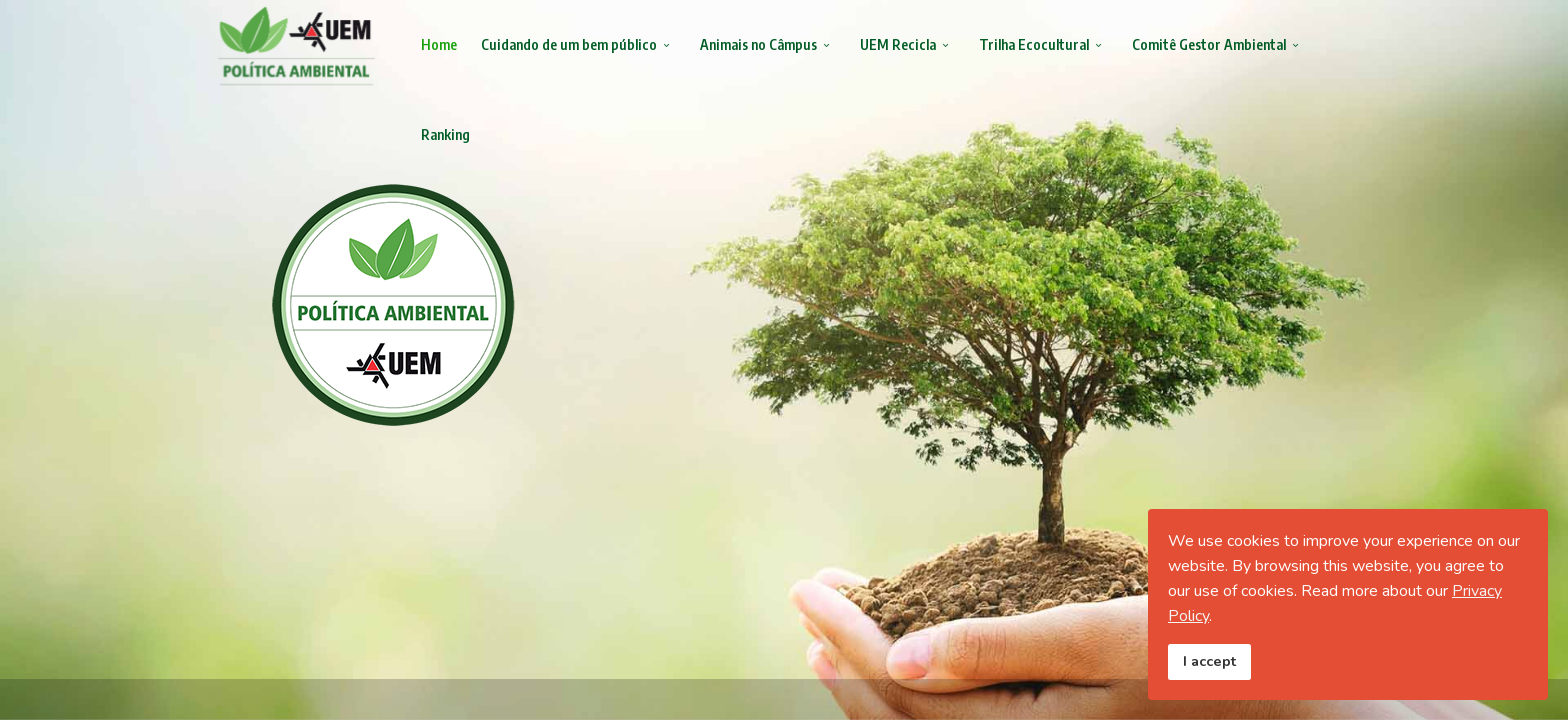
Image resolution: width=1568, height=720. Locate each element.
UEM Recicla (898, 44)
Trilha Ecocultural (1034, 44)
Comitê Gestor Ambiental (1209, 44)
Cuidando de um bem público (569, 44)
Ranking (445, 134)
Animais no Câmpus (758, 44)
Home (439, 44)
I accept (1209, 661)
